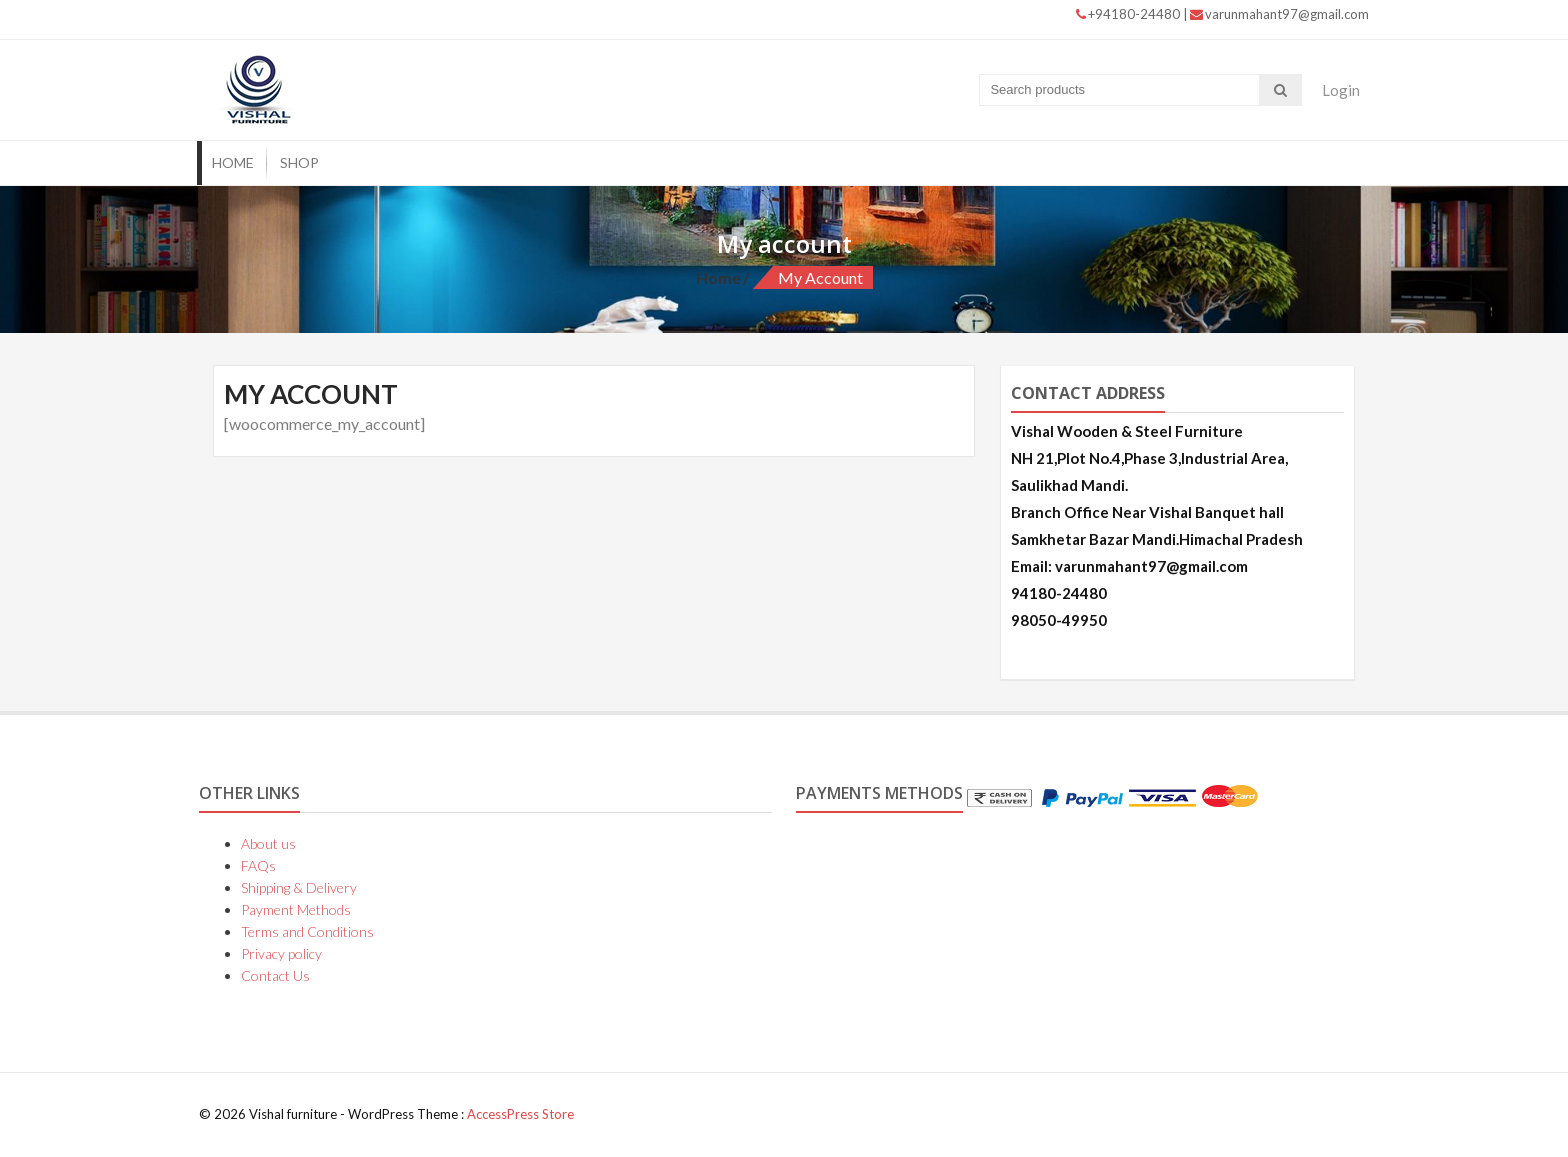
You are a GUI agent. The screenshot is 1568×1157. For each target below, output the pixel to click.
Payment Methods (296, 909)
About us (268, 843)
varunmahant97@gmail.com (1279, 14)
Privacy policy (281, 953)
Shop (299, 162)
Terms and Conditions (307, 931)
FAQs (258, 865)
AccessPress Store (520, 1114)
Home (233, 162)
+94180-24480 (1129, 14)
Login (1341, 90)
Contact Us (275, 975)
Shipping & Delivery (299, 887)
